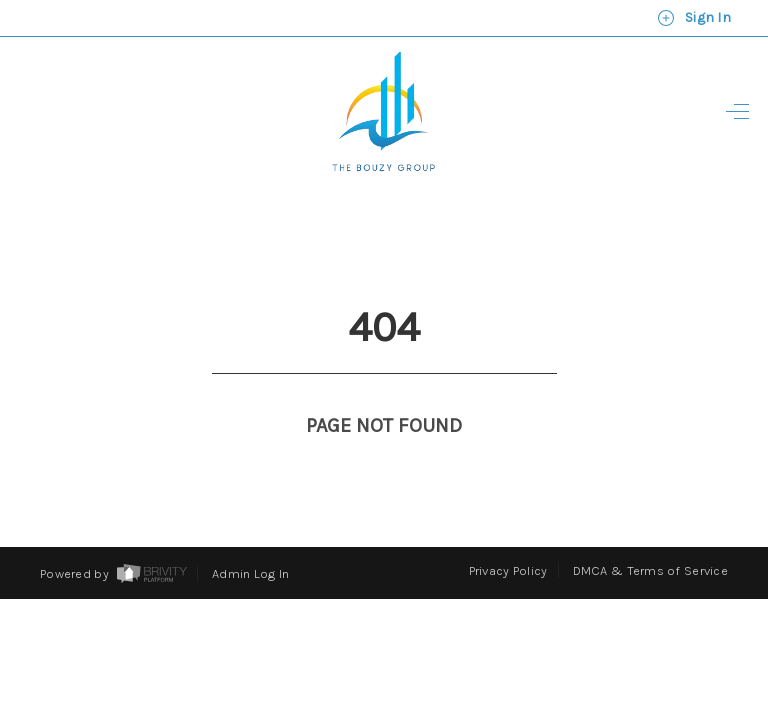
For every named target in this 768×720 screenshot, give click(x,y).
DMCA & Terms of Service (650, 533)
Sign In (694, 18)
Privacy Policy (508, 533)
